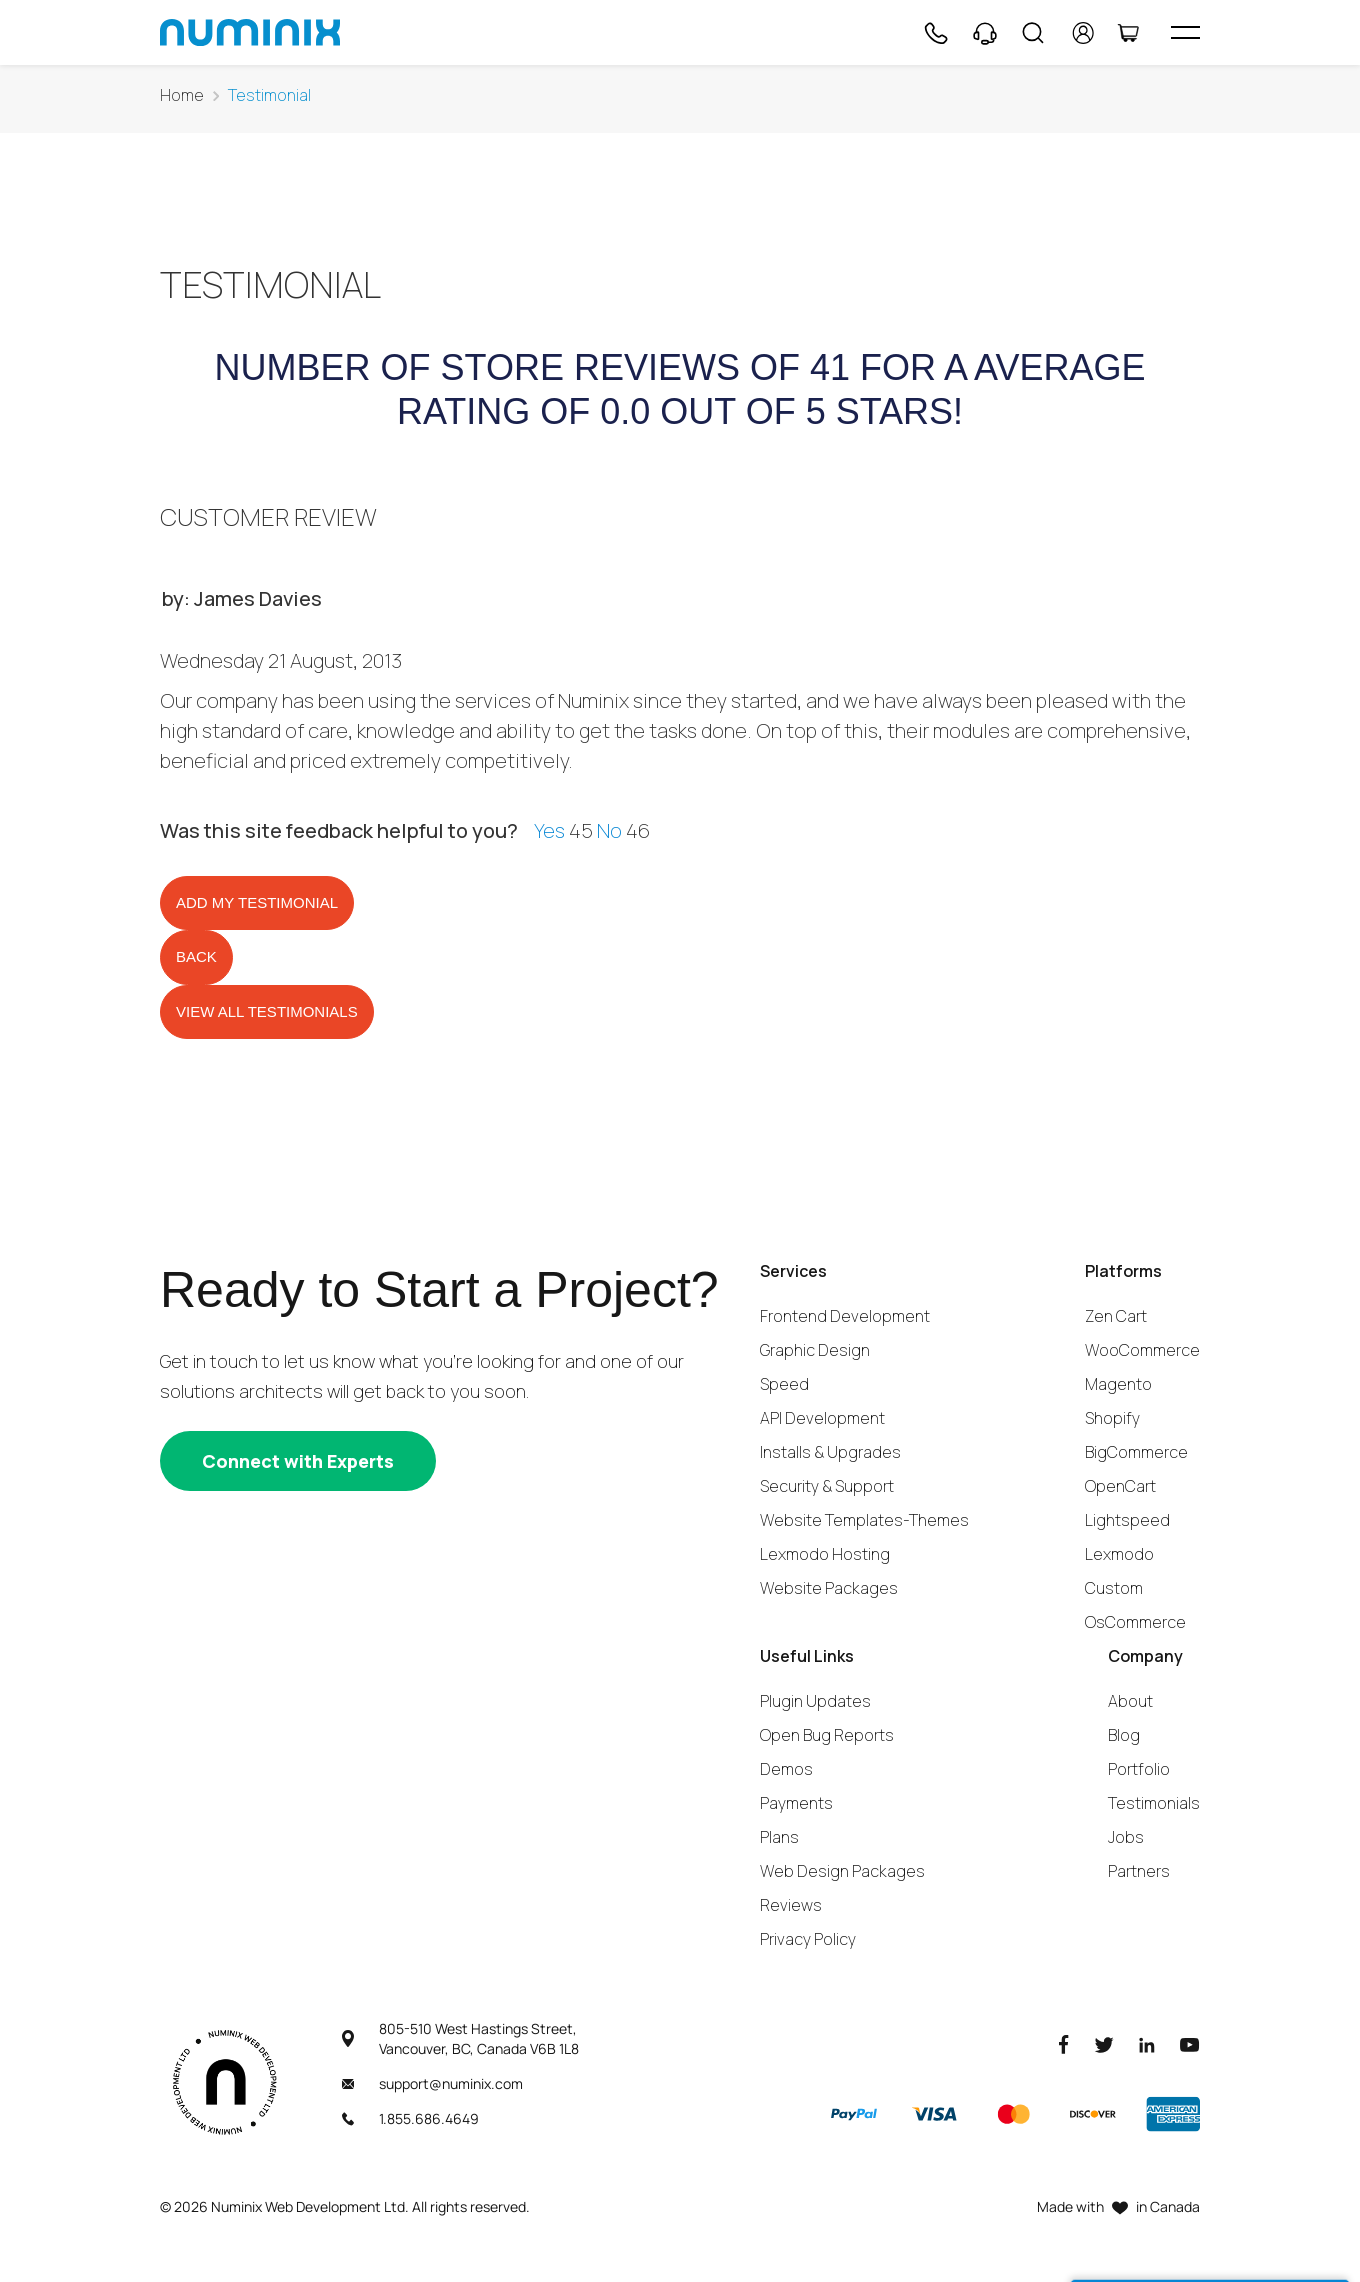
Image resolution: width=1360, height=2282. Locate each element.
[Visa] (934, 2114)
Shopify (1112, 1418)
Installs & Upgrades (830, 1452)
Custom (1114, 1588)
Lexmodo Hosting (825, 1554)
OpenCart (1120, 1486)
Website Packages (829, 1588)
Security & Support (827, 1486)
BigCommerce (1136, 1452)
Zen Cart (1116, 1316)
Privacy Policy (808, 1939)
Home (182, 95)
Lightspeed (1127, 1520)
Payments (796, 1803)
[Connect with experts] (298, 1461)
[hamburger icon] (1185, 32)
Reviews (791, 1905)
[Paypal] (854, 2114)
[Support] (985, 33)
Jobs (1126, 1837)
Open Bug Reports (827, 1735)
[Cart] (1128, 33)
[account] (1083, 33)
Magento (1118, 1384)
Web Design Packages (842, 1871)
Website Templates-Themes (864, 1520)
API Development (822, 1418)
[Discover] (1093, 2114)
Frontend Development (845, 1316)
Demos (786, 1769)
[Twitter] (1104, 2043)
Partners (1139, 1871)
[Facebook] (1064, 2043)
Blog (1124, 1735)
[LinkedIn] (1147, 2043)
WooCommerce (1142, 1350)
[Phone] (935, 33)
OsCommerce (1135, 1622)
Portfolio (1139, 1769)
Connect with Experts (298, 1461)
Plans (779, 1837)
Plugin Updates (815, 1701)
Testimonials (1154, 1803)
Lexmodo (1119, 1554)
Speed (784, 1384)
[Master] (1013, 2114)
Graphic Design (815, 1350)
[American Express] (1173, 2114)
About (1130, 1701)
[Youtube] (1190, 2043)
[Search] (1033, 33)
